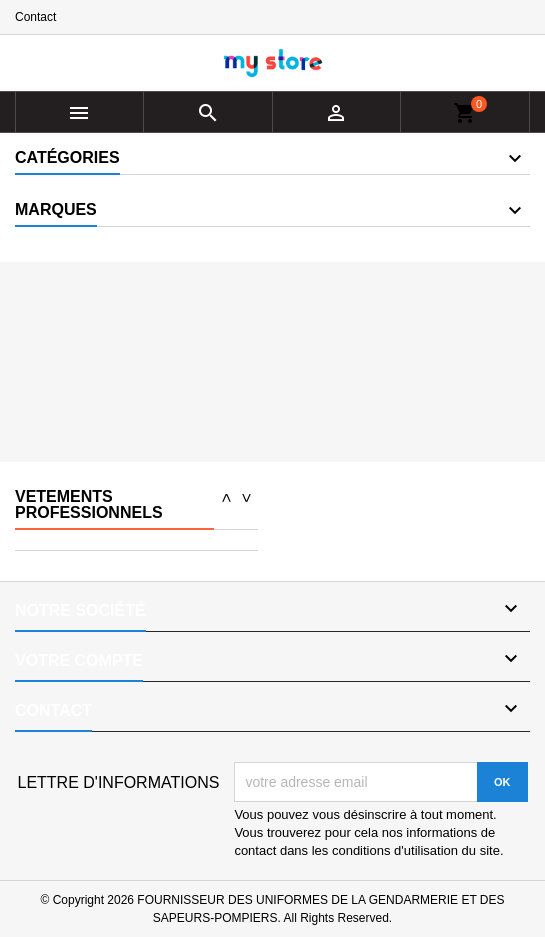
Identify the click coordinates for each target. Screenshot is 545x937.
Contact (35, 17)
